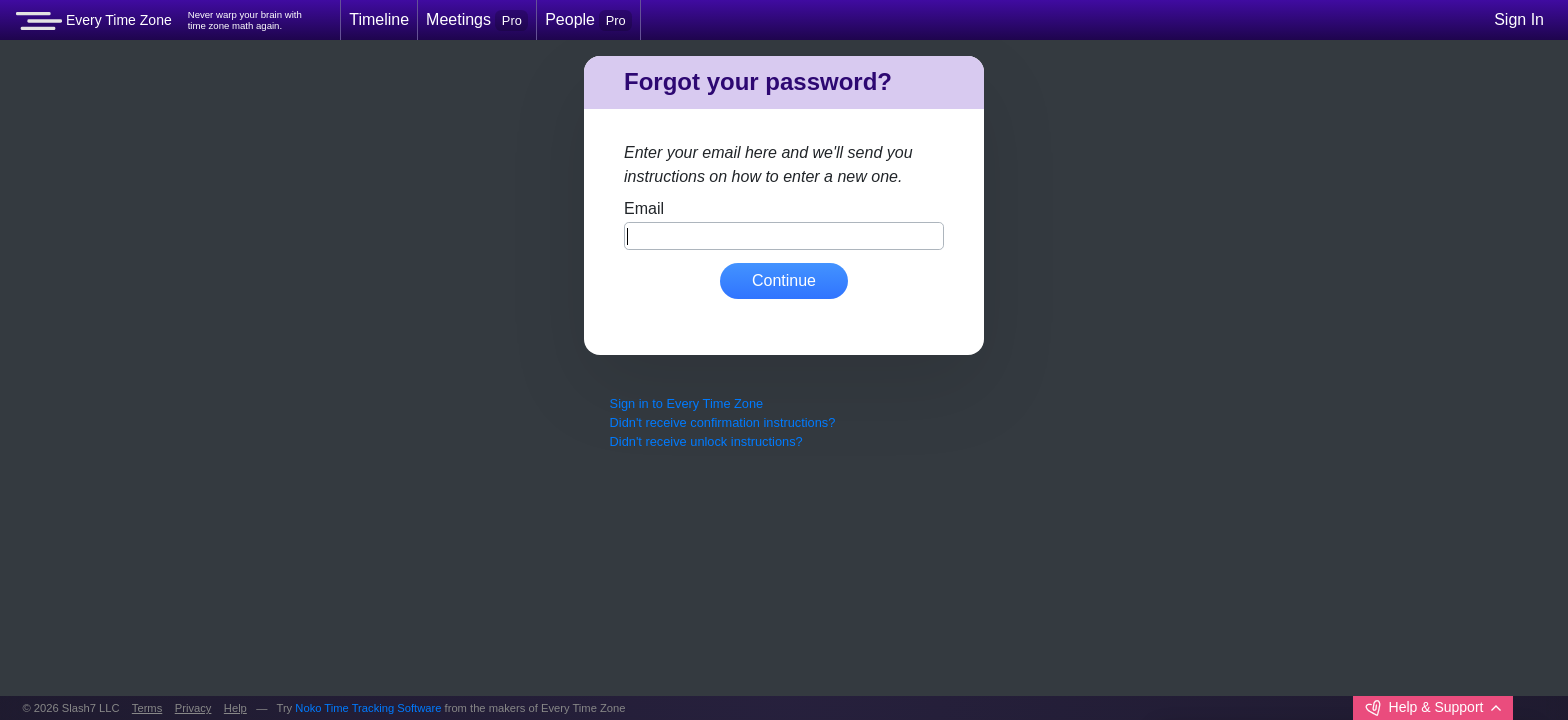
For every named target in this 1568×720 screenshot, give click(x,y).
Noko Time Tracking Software (368, 708)
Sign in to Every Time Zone (687, 403)
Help (235, 708)
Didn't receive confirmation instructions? (723, 422)
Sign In (1519, 19)
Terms (147, 708)
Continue (784, 280)
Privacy (193, 708)
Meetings (477, 20)
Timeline (379, 19)
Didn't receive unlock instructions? (706, 441)
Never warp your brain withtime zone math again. (245, 20)
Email (644, 208)
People (588, 20)
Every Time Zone (94, 21)
